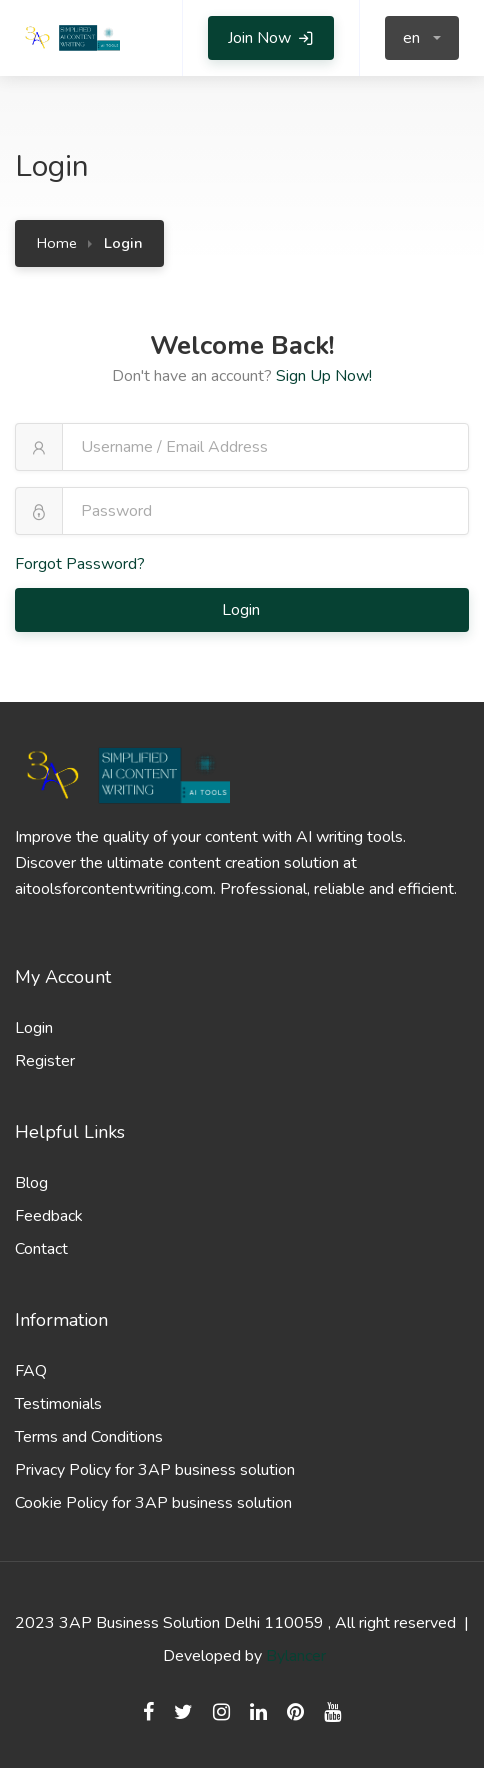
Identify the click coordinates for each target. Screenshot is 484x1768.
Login (243, 610)
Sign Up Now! (324, 376)
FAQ (31, 1371)
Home (57, 243)
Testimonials (58, 1404)
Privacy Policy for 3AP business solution (155, 1470)
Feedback (49, 1216)
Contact (41, 1249)
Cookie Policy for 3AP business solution (153, 1503)
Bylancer (296, 1656)
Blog (31, 1183)
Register (45, 1061)
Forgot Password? (80, 564)
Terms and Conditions (89, 1437)
